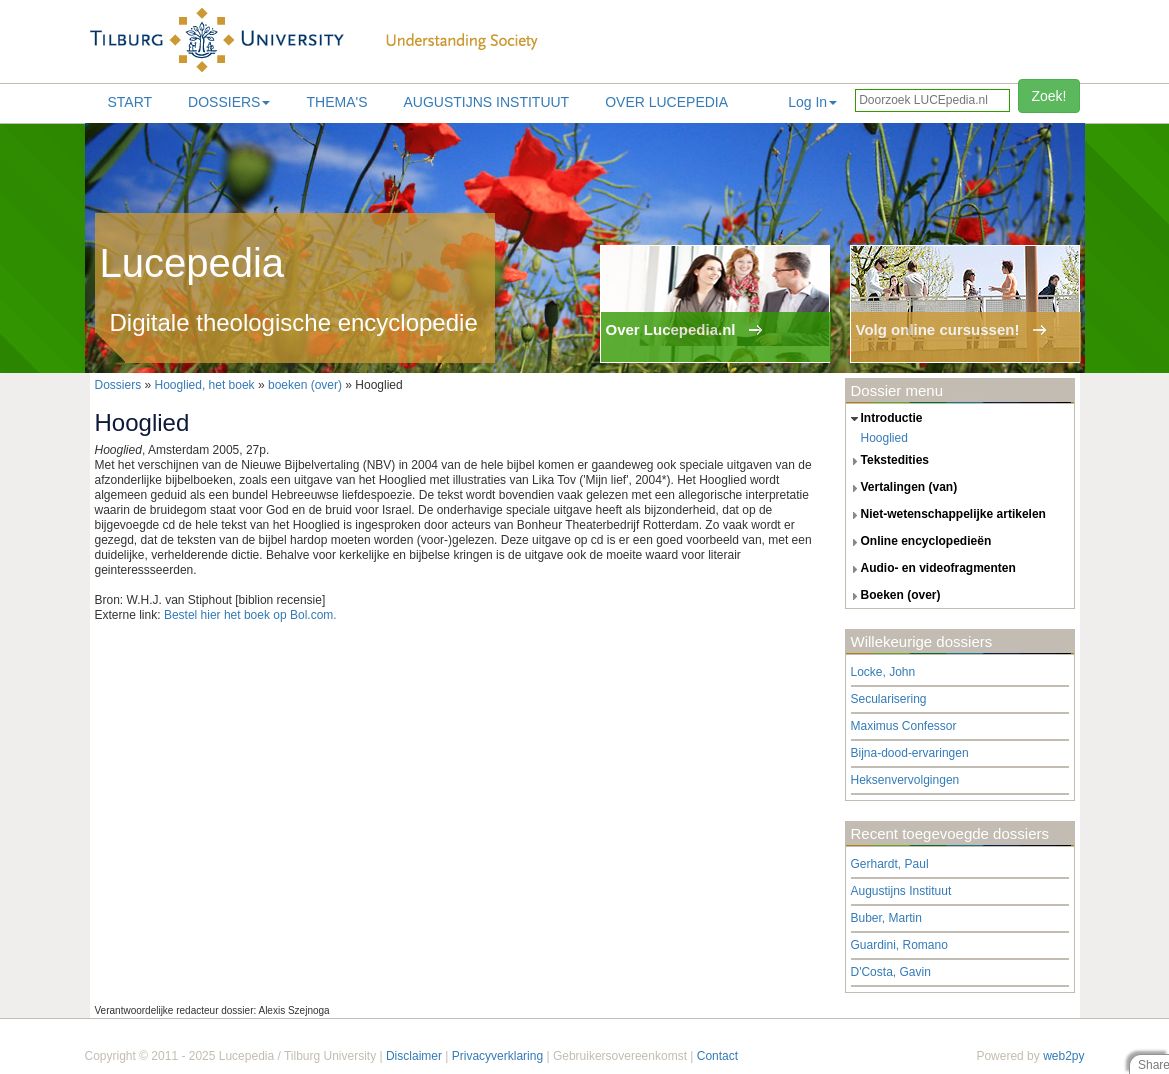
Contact (717, 1056)
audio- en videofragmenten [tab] (931, 569)
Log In (812, 102)
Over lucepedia (666, 102)
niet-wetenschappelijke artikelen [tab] (946, 515)
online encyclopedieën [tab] (919, 542)
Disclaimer (414, 1056)
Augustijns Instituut (486, 102)
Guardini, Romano (899, 945)
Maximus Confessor (904, 726)
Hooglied (884, 438)
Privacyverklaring (497, 1056)
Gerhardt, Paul (890, 864)
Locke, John (883, 672)
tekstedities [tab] (888, 461)
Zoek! (1048, 96)
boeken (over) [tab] (893, 596)
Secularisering (889, 699)
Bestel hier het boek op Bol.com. (250, 615)
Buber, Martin (886, 918)
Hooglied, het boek (205, 385)
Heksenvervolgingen (905, 780)
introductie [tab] (884, 419)
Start (130, 102)
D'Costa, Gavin (891, 972)
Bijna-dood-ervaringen (910, 753)
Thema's (336, 102)
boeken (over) (305, 385)
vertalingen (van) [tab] (902, 488)
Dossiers (229, 102)
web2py (1063, 1056)
